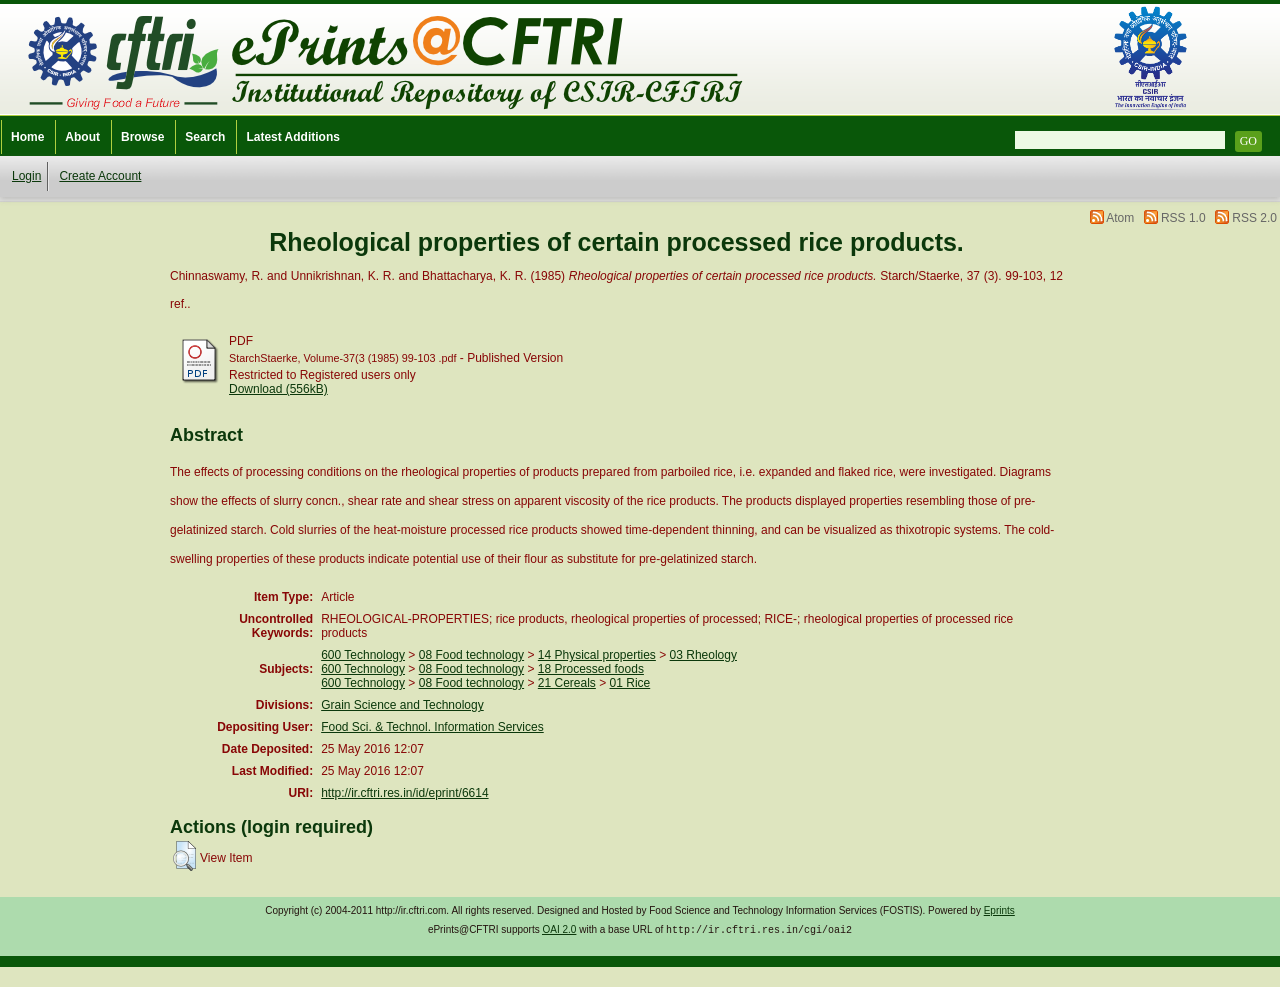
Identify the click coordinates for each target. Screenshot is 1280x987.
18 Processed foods (591, 669)
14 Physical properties (597, 655)
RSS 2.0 (1254, 218)
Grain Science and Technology (402, 705)
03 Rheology (703, 655)
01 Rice (630, 683)
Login (26, 176)
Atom (1120, 218)
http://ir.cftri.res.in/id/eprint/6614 (404, 793)
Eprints (999, 910)
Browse (142, 137)
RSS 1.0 (1183, 218)
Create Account (100, 176)
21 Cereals (567, 683)
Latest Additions (293, 137)
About (82, 137)
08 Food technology (471, 655)
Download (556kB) (278, 389)
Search (205, 137)
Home (27, 137)
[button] (184, 856)
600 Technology (363, 655)
